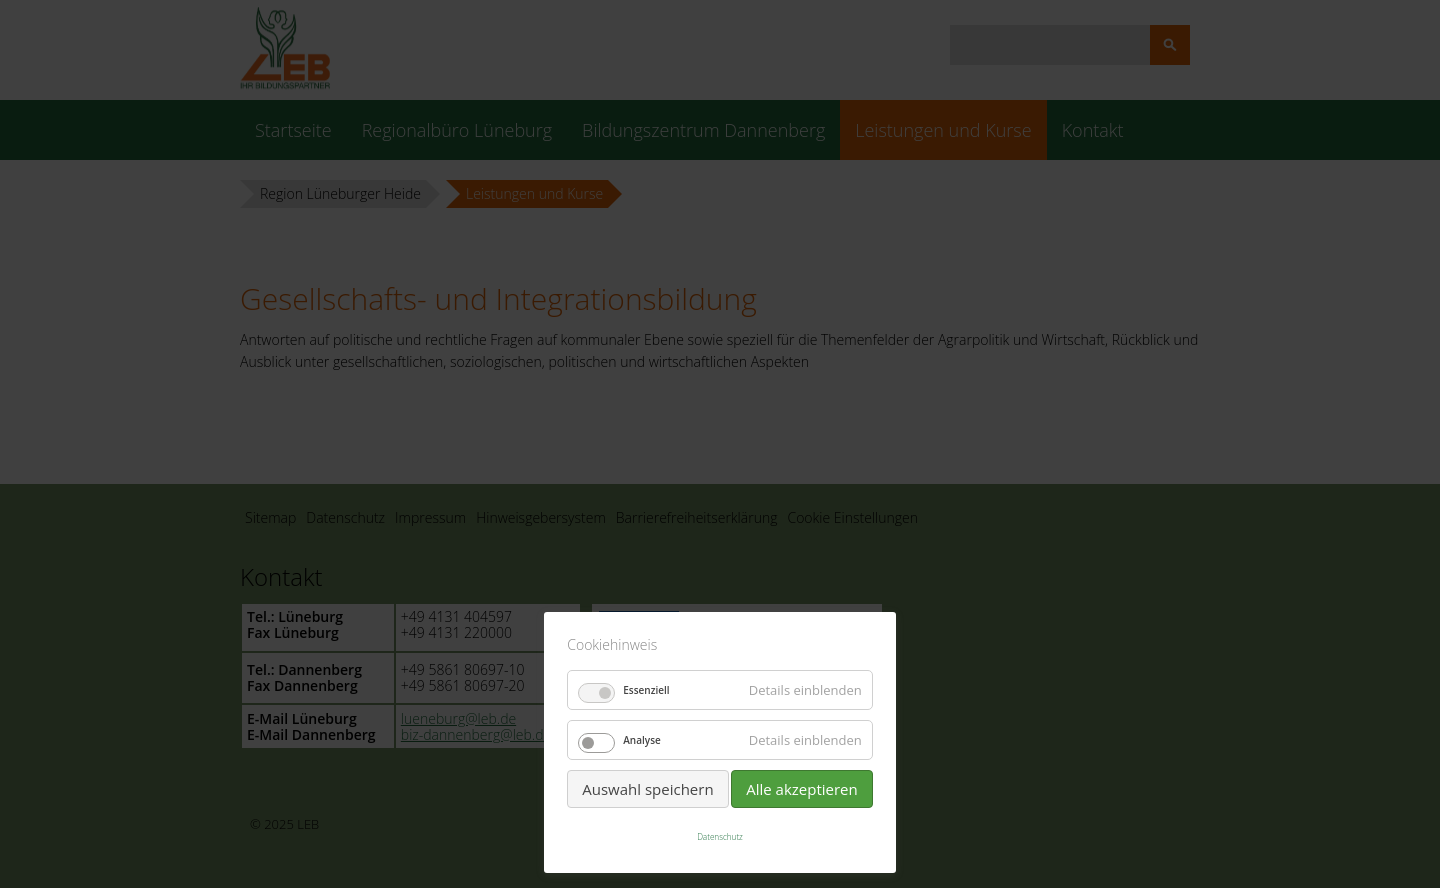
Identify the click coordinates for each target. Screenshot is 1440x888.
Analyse (642, 740)
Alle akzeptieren (802, 789)
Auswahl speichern (647, 789)
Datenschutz (720, 836)
